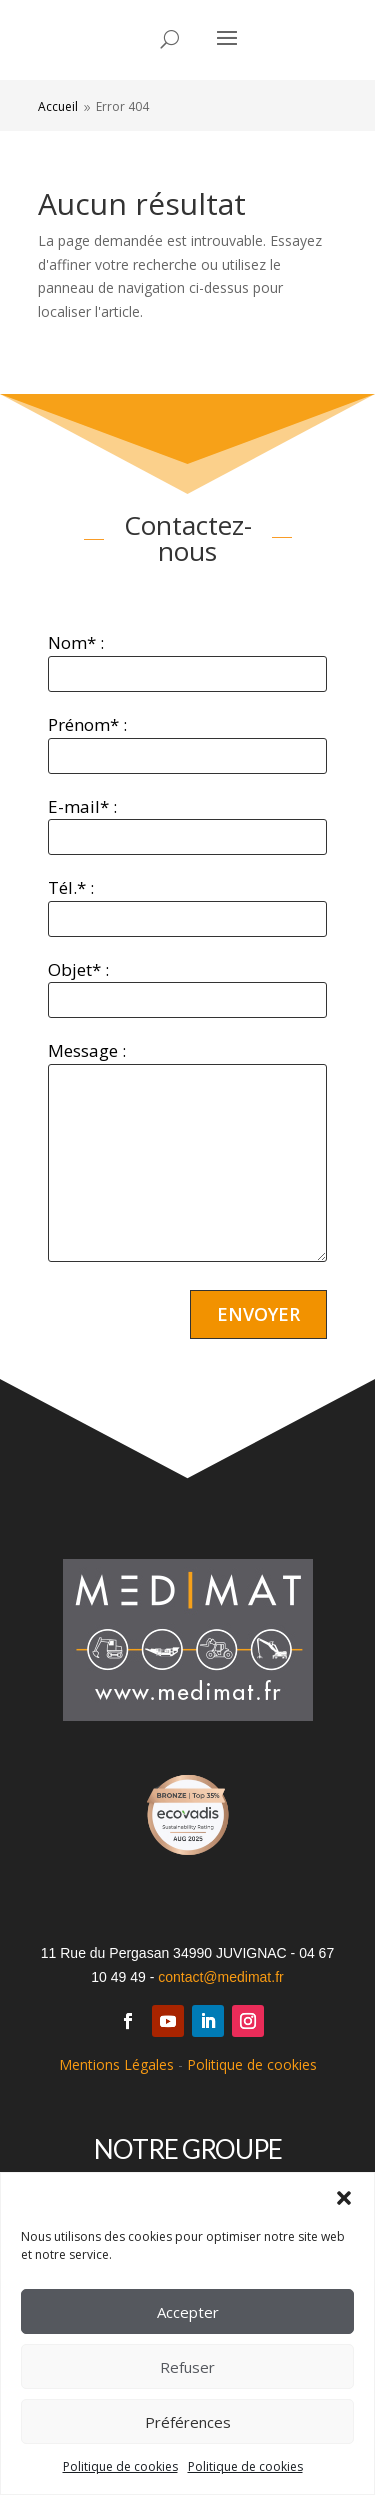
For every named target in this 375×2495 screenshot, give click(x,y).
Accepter (188, 2312)
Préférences (188, 2422)
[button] (344, 2198)
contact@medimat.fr (220, 1977)
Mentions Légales (116, 2064)
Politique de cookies (120, 2466)
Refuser (187, 2367)
